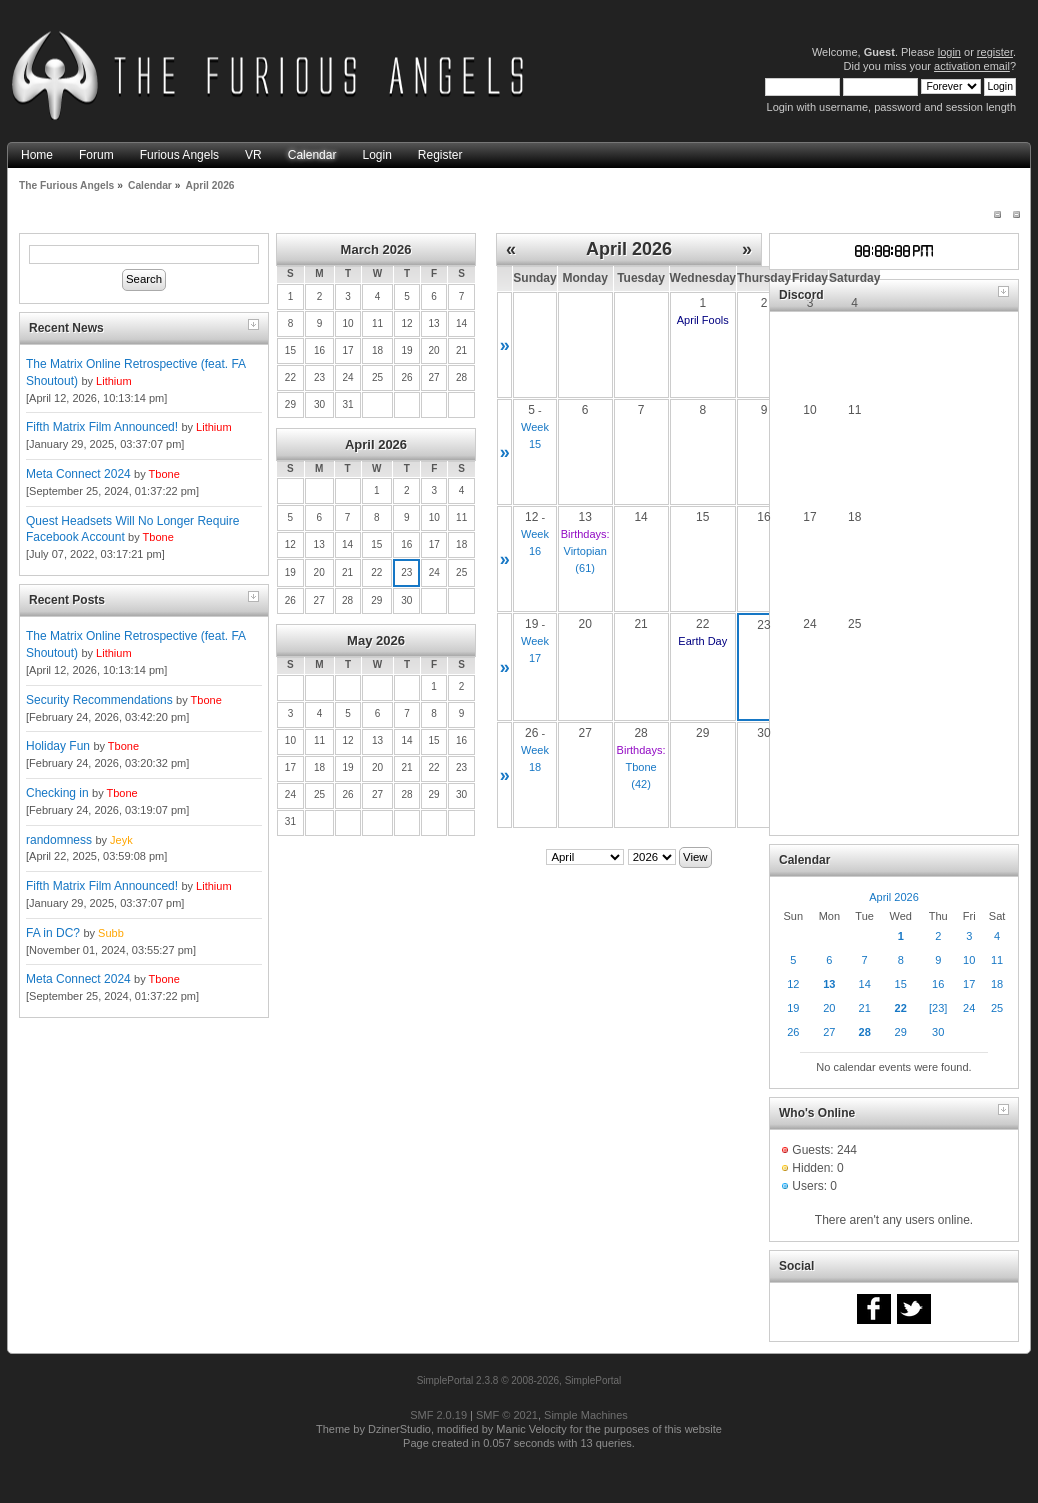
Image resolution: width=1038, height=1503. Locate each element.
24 (969, 1008)
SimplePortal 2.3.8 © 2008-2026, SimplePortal (519, 1380)
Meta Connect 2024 (78, 474)
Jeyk (121, 840)
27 (829, 1032)
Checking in (57, 793)
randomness (59, 840)
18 (997, 984)
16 (938, 984)
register (995, 52)
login (949, 52)
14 (865, 984)
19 (793, 1008)
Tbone (164, 474)
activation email (972, 66)
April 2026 (376, 444)
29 (901, 1032)
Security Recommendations (99, 700)
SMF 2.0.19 (438, 1415)
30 (938, 1032)
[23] (938, 1008)
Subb (111, 933)
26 (793, 1032)
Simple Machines (586, 1415)
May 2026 (376, 640)
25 (997, 1008)
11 (997, 960)
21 (865, 1008)
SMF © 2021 (507, 1415)
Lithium (113, 381)
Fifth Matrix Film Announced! (102, 427)
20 (829, 1008)
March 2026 (376, 249)
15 (901, 984)
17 (969, 984)
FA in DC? (53, 933)
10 (969, 960)
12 (793, 984)
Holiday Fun (58, 746)
